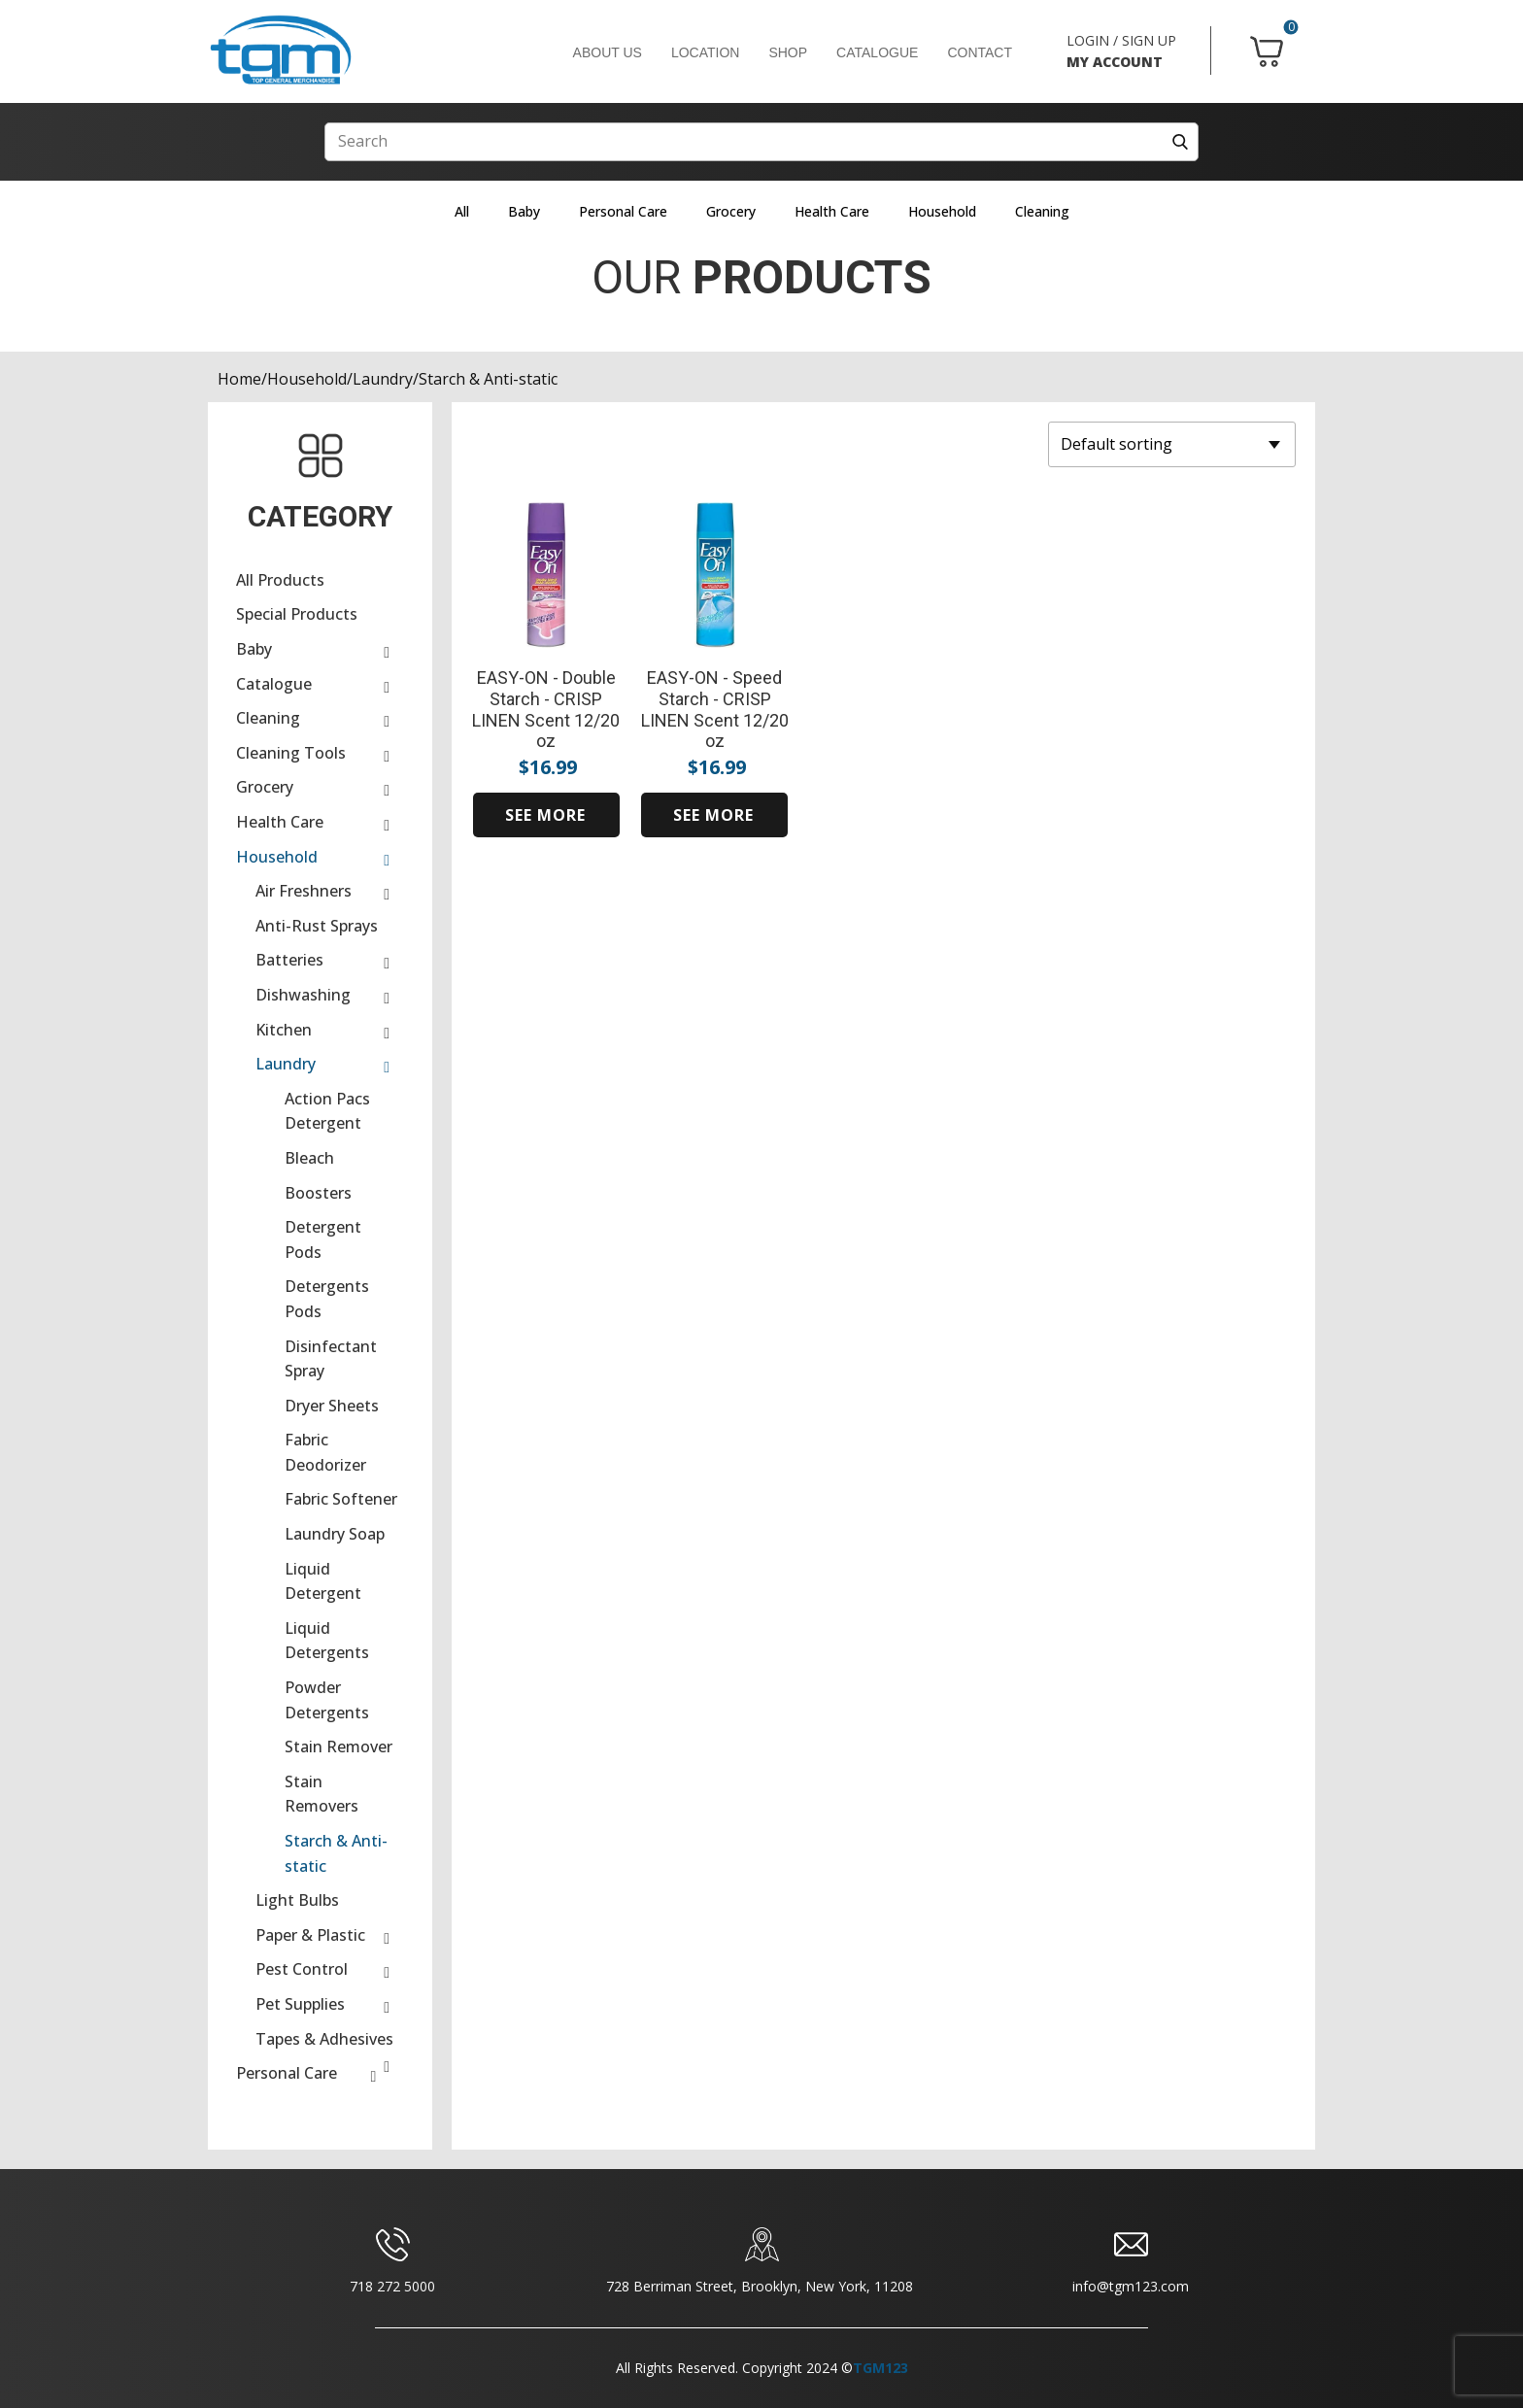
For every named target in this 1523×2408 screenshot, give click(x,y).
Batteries (289, 959)
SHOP (787, 52)
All (462, 211)
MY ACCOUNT (1114, 61)
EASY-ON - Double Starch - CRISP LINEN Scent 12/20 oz (546, 709)
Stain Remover (338, 1746)
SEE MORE (545, 815)
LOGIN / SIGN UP (1121, 40)
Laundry (383, 379)
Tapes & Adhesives (324, 2039)
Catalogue (274, 684)
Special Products (296, 614)
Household (942, 211)
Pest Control (301, 1969)
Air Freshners (303, 890)
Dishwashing (303, 994)
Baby (524, 211)
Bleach (309, 1158)
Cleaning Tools (291, 752)
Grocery (731, 211)
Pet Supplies (300, 2004)
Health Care (832, 211)
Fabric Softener (341, 1498)
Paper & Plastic (310, 1935)
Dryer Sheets (332, 1405)
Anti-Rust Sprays (316, 925)
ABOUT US (607, 52)
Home (239, 379)
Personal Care (623, 211)
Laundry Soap (335, 1533)
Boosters (318, 1193)
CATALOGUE (877, 52)
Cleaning (1042, 211)
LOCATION (705, 52)
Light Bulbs (297, 1900)
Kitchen (283, 1029)
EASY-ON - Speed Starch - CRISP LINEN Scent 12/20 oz (715, 709)
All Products (280, 580)
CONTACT (979, 52)
